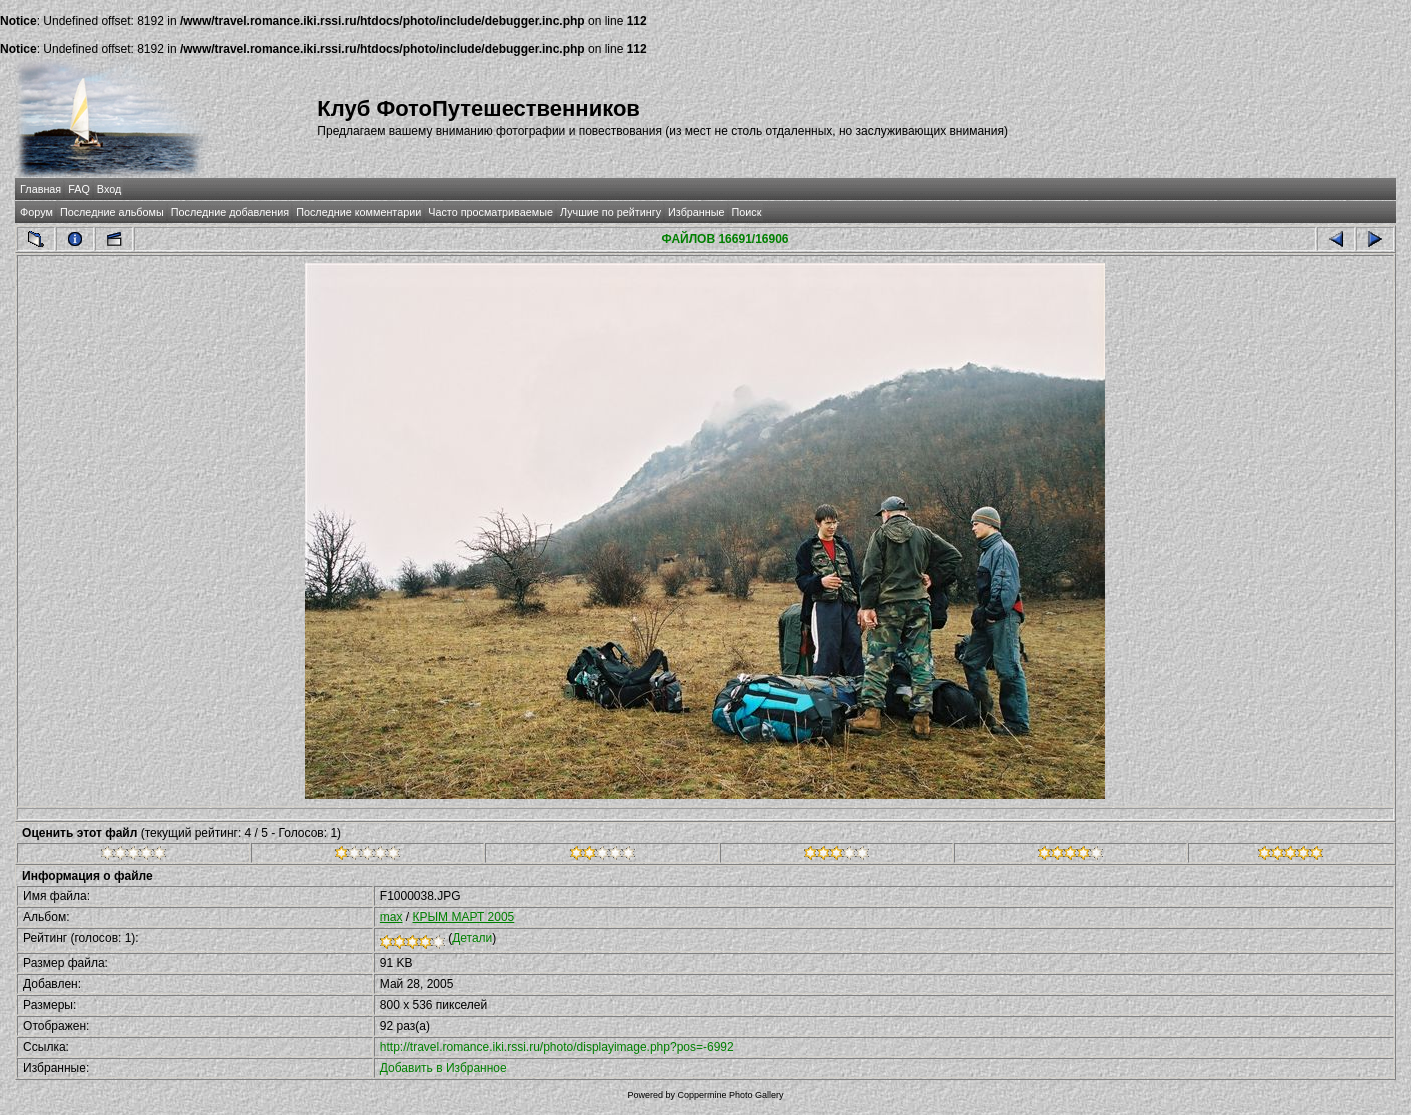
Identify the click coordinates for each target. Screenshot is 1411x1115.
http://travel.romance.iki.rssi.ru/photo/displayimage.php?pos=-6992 (557, 1047)
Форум (36, 212)
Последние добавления (230, 212)
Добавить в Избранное (443, 1068)
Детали (472, 938)
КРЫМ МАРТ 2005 (464, 917)
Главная (40, 189)
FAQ (79, 189)
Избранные (696, 212)
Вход (109, 189)
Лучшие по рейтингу (610, 212)
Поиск (747, 212)
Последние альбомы (112, 212)
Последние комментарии (358, 212)
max (391, 917)
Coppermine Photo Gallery (730, 1095)
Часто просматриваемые (490, 212)
